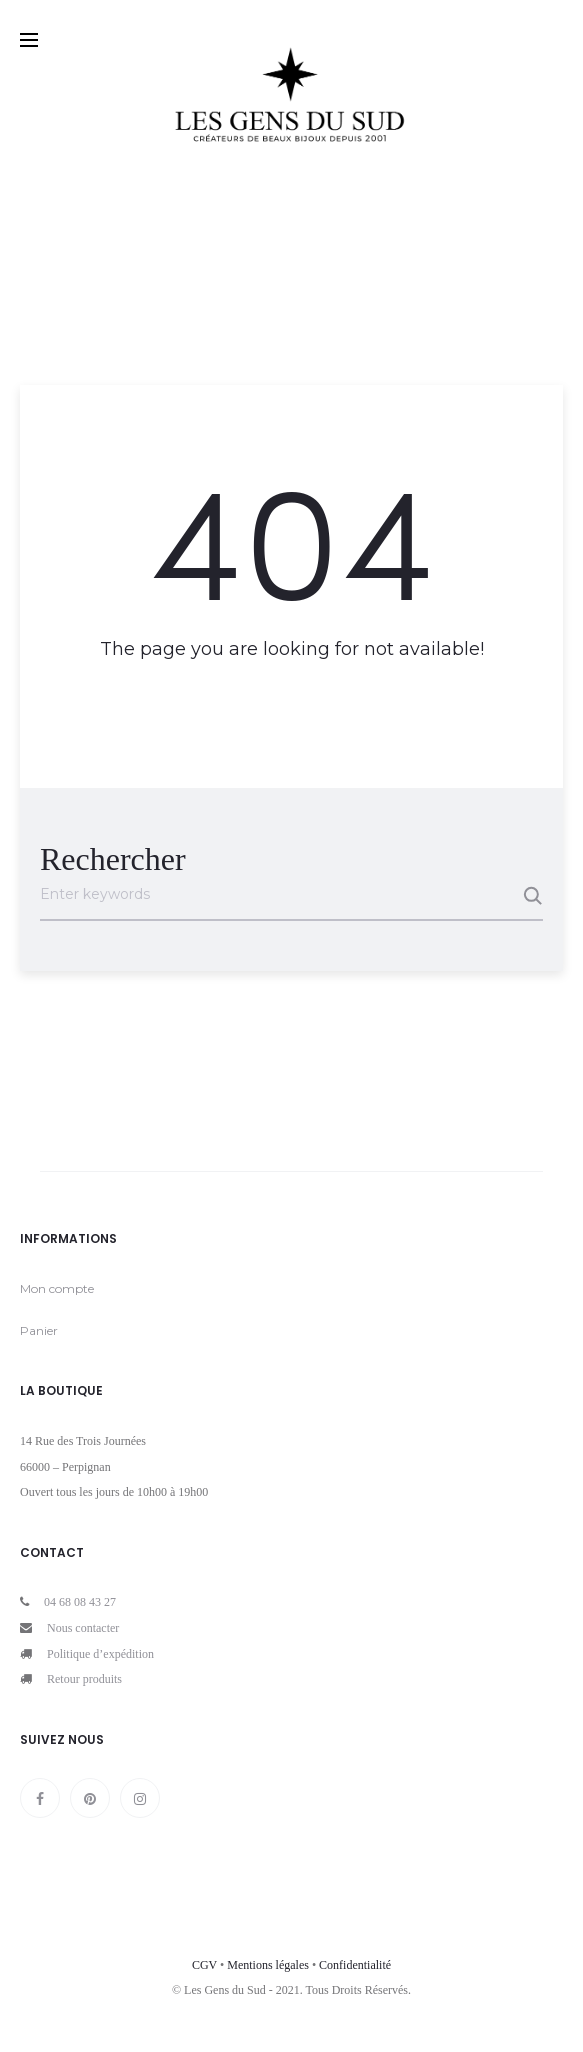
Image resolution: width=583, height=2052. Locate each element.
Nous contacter (83, 1628)
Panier (39, 1330)
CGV (204, 1965)
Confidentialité (355, 1965)
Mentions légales (268, 1965)
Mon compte (57, 1288)
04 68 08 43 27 (80, 1602)
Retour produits (84, 1679)
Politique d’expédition (100, 1654)
